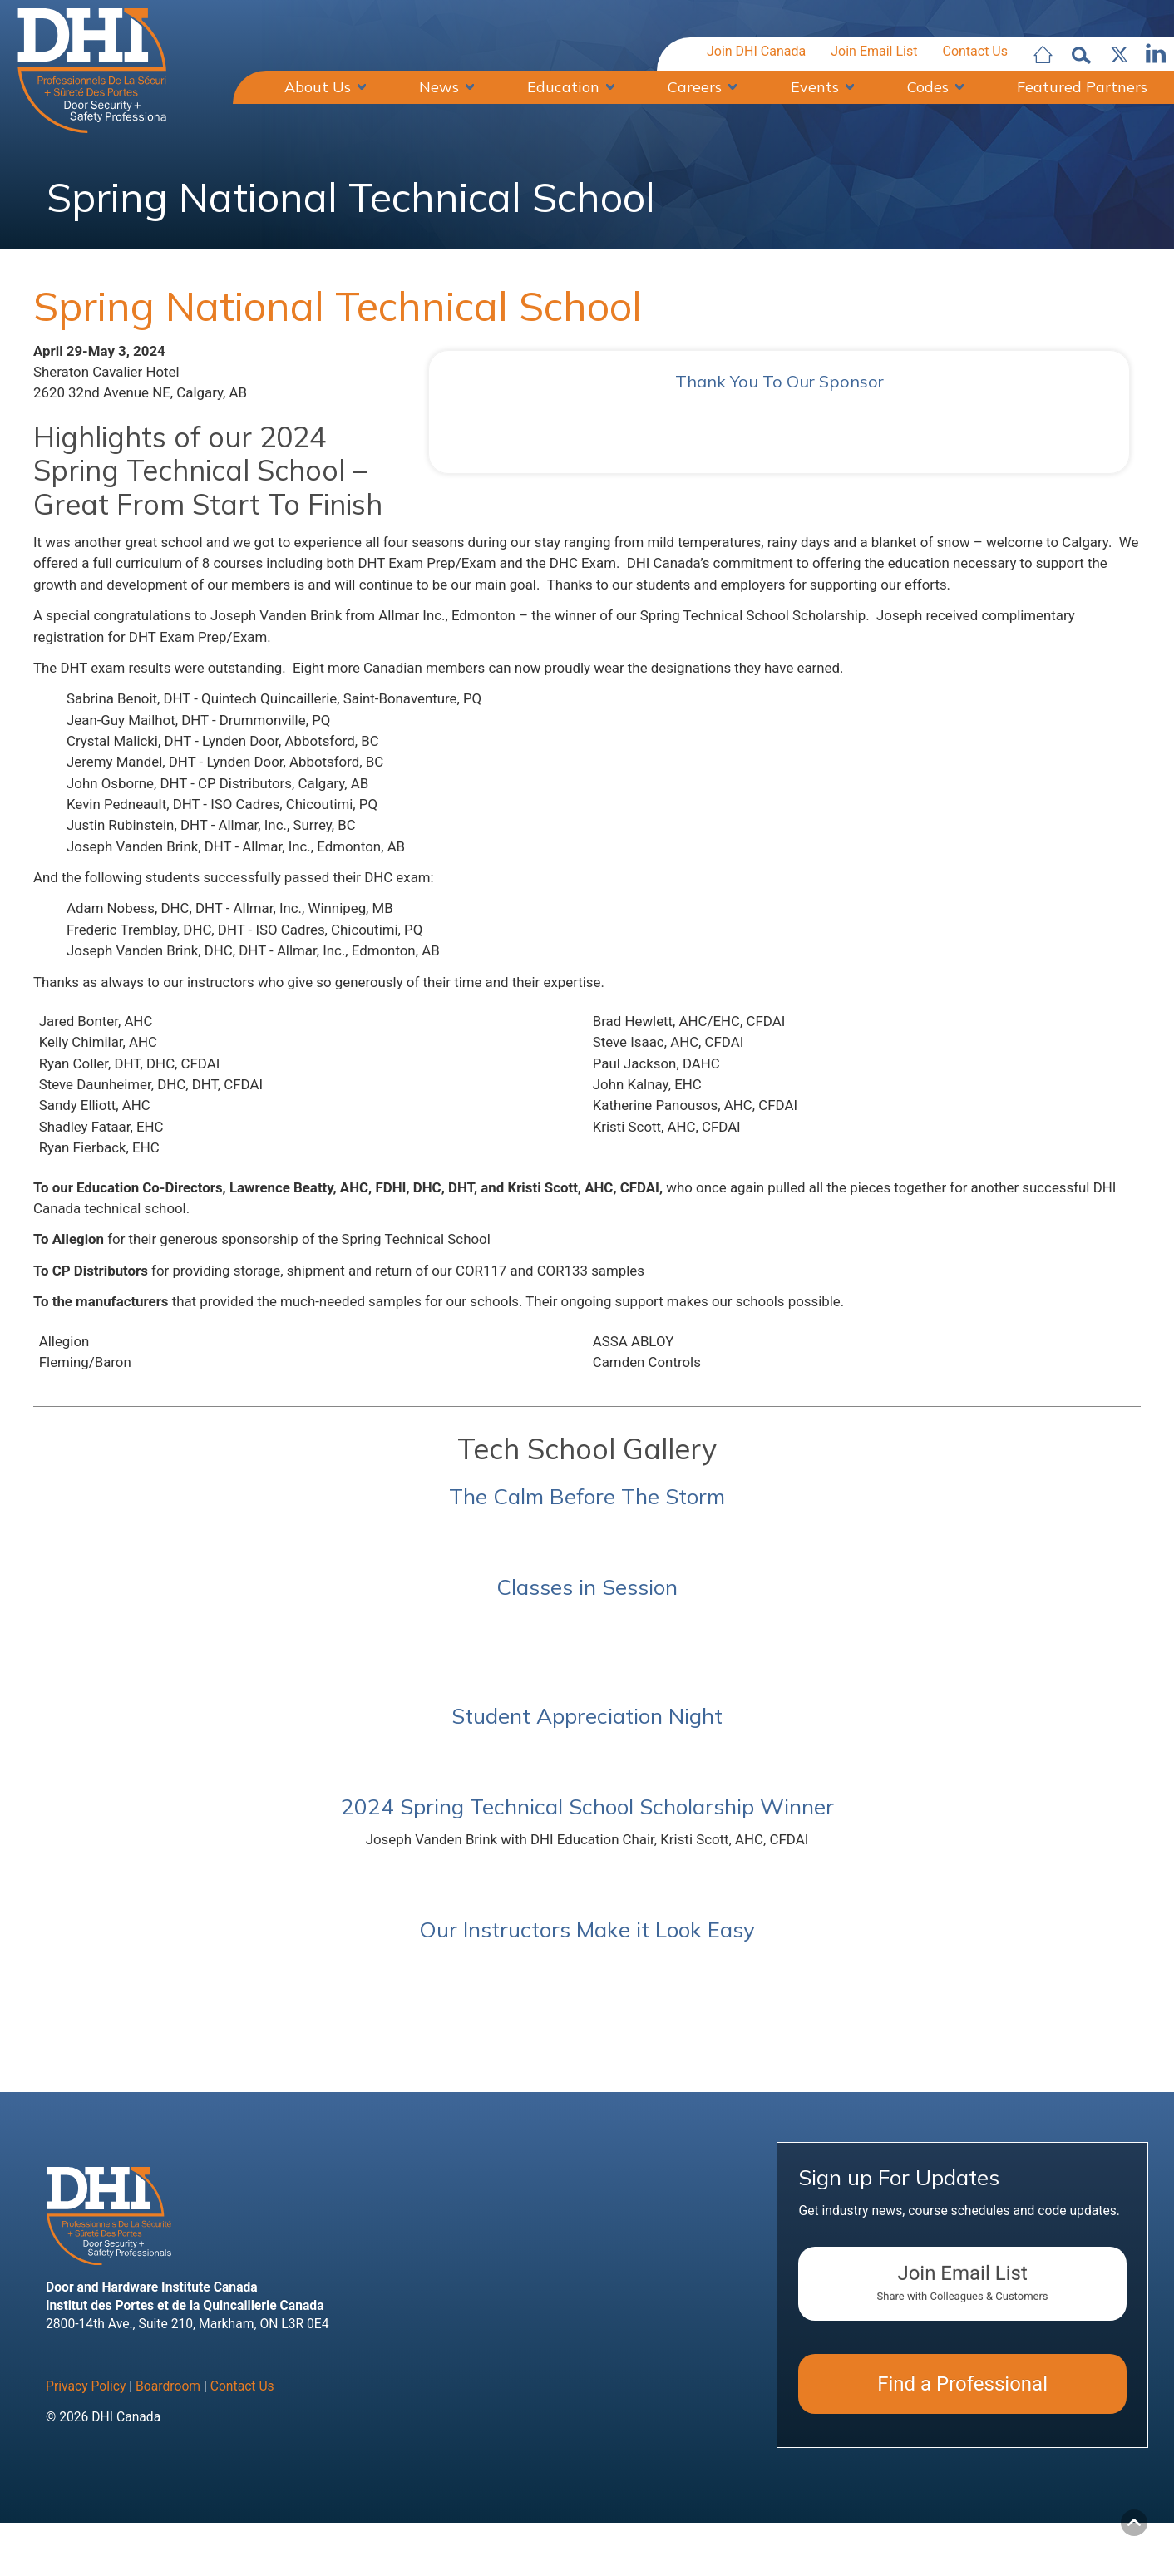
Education (563, 86)
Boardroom (168, 2481)
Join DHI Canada (756, 53)
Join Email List (874, 53)
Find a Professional (962, 2478)
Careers (695, 86)
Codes (928, 86)
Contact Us (975, 53)
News (439, 86)
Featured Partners (1082, 86)
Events (815, 86)
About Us (317, 86)
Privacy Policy (86, 2481)
